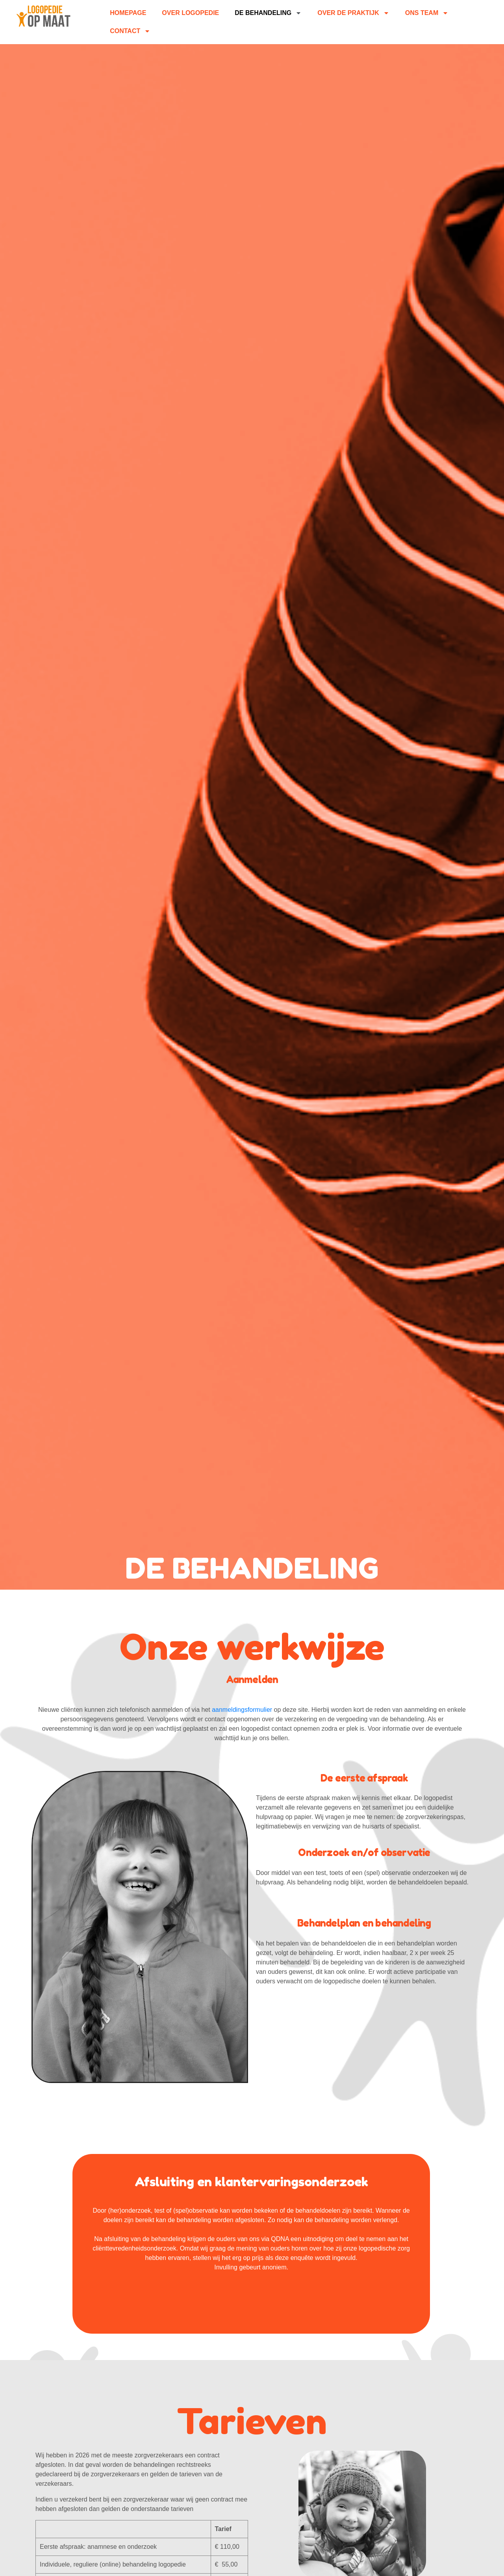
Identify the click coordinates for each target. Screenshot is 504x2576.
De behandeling (268, 13)
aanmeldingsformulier (242, 1709)
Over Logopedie (190, 12)
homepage (128, 12)
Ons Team (426, 13)
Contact (130, 31)
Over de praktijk (353, 13)
